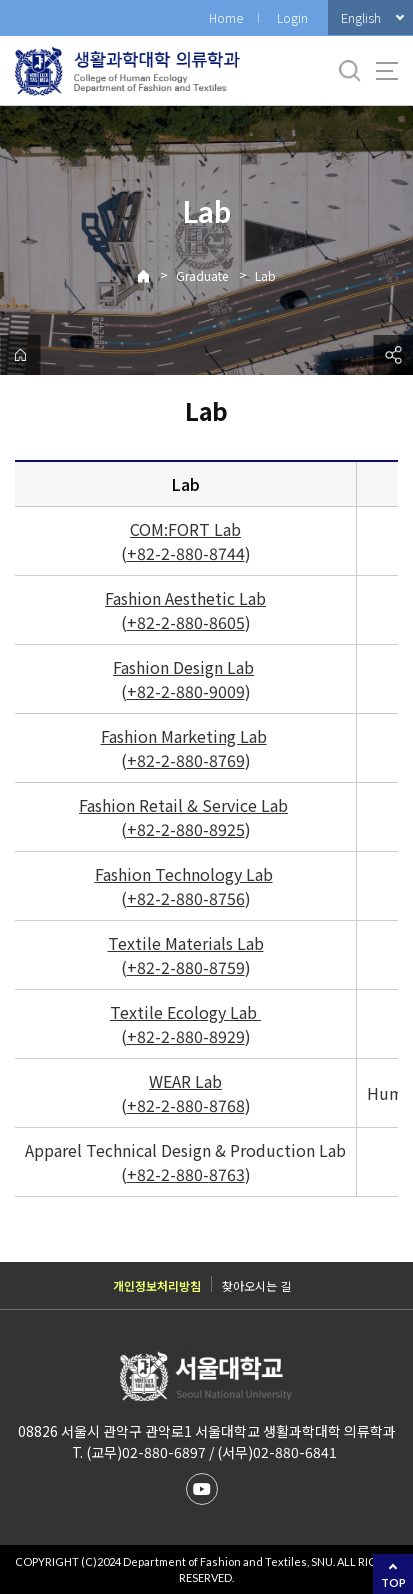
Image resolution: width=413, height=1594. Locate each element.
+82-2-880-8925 (186, 829)
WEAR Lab (185, 1081)
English (361, 17)
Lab (265, 275)
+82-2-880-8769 (186, 760)
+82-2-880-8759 (186, 967)
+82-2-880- (168, 1174)
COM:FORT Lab (185, 529)
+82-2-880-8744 (186, 553)
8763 (227, 1174)
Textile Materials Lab (186, 943)
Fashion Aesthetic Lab (185, 598)
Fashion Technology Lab (184, 874)
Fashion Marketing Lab (184, 736)
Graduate (202, 275)
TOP (393, 1582)
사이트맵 (387, 71)
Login (292, 17)
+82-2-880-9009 (186, 691)
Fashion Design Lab (183, 667)
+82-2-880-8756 (186, 898)
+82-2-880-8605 (186, 622)
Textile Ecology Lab (183, 1012)
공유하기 (393, 355)
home (20, 355)
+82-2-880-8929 (186, 1036)
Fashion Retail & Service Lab (183, 805)
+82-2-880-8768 (186, 1105)
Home (226, 17)
